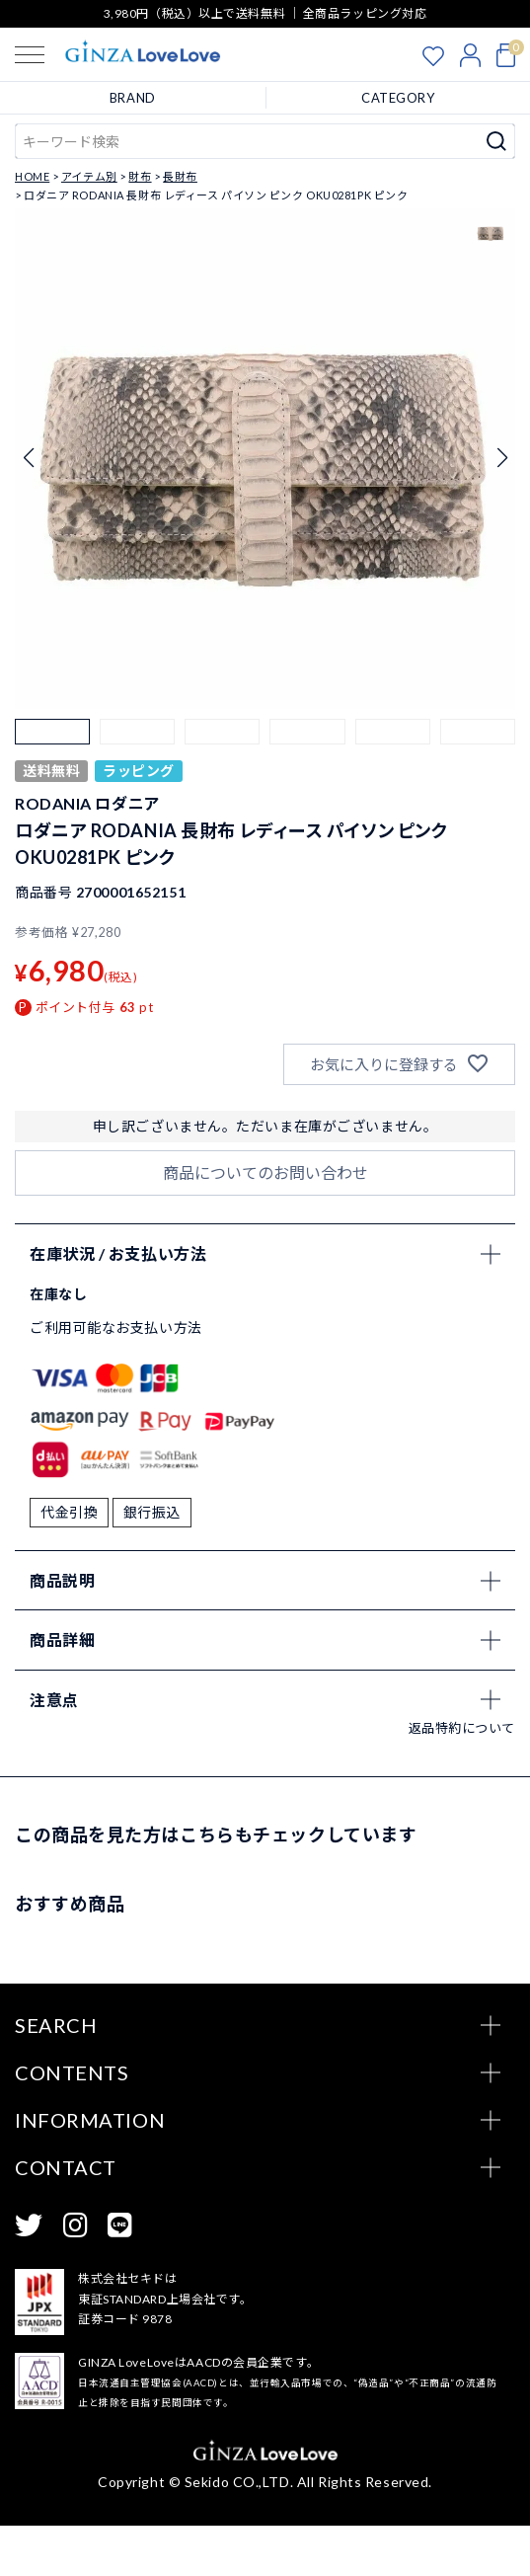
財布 (139, 176)
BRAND (133, 98)
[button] (52, 756)
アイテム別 (89, 176)
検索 (497, 141)
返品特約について (462, 1777)
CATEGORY (397, 98)
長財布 (180, 176)
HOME (32, 176)
